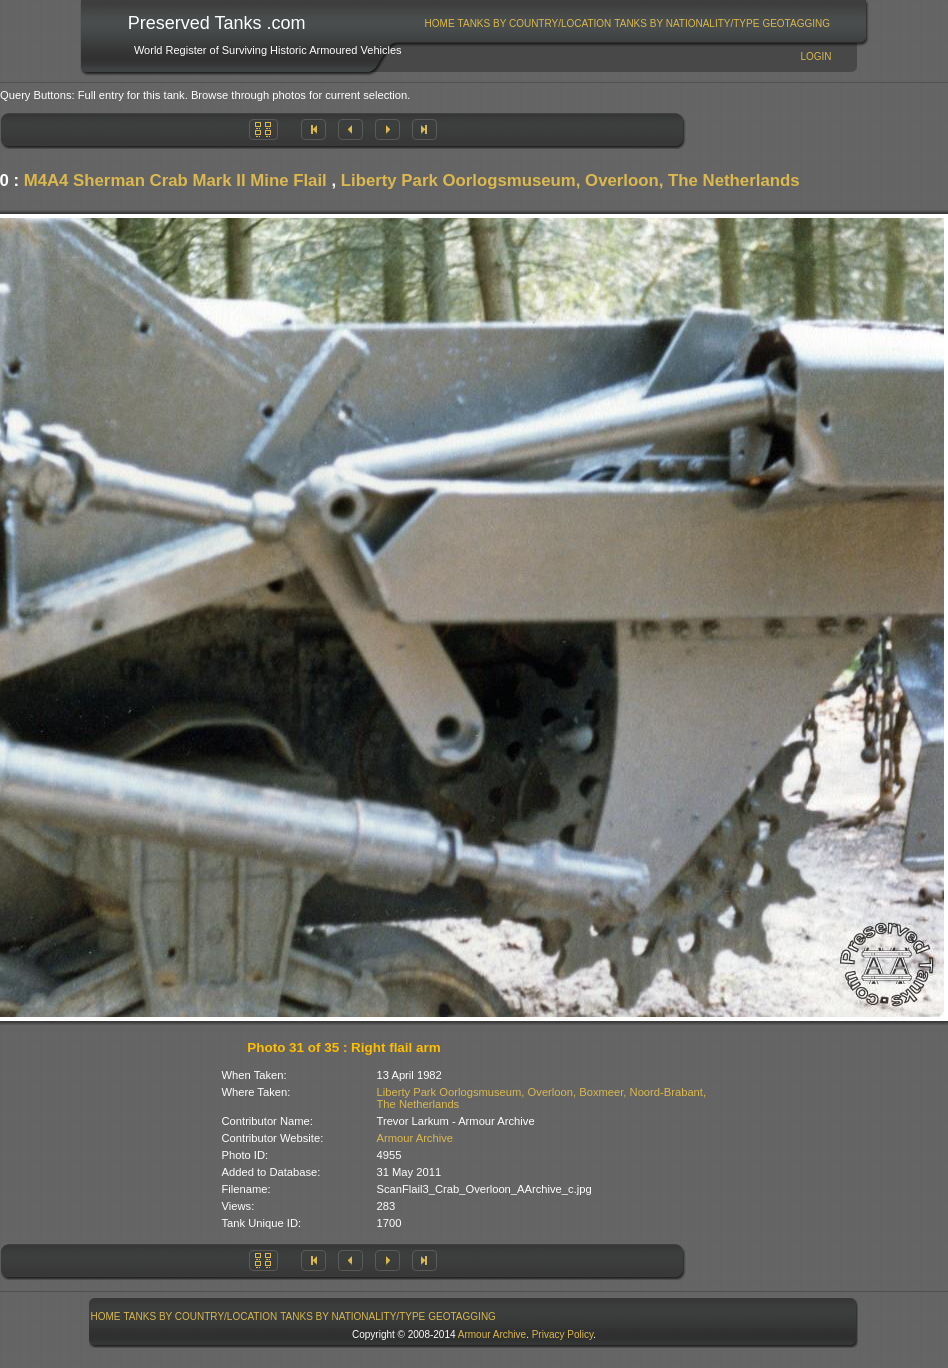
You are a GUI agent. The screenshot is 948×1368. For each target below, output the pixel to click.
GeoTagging (796, 23)
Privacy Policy (563, 1334)
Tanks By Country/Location (535, 23)
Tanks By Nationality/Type (686, 23)
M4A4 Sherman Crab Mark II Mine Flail (175, 180)
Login (815, 56)
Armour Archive (415, 1138)
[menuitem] (439, 23)
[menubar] (627, 23)
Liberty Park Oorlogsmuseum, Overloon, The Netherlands (570, 180)
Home (440, 23)
